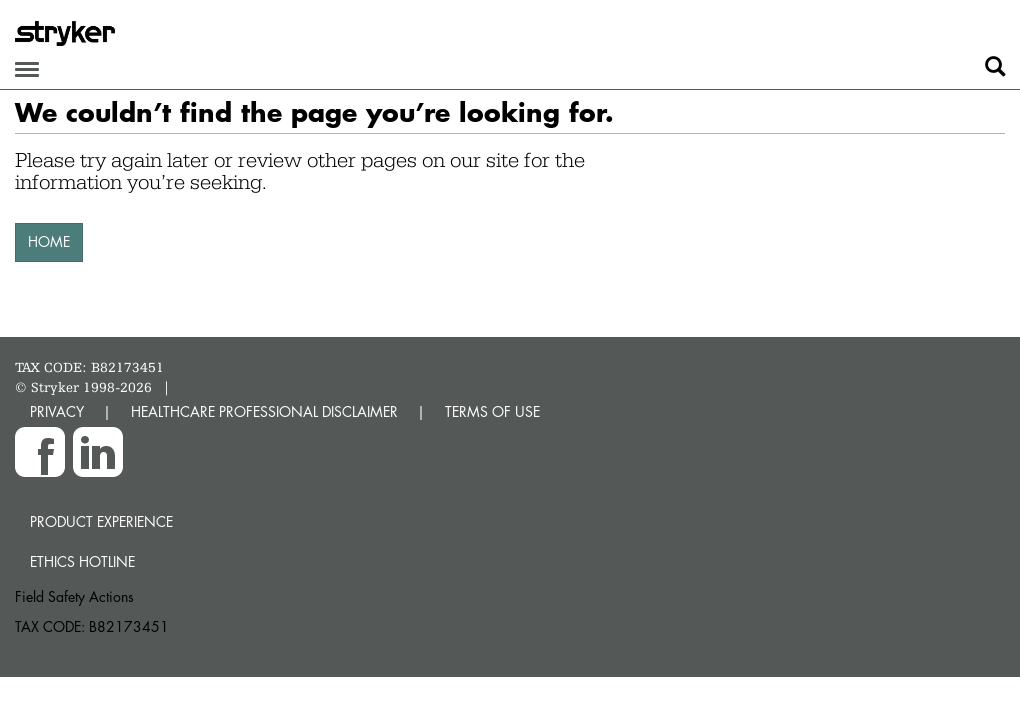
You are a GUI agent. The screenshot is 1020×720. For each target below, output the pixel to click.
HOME (49, 241)
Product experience (101, 521)
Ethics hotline (82, 561)
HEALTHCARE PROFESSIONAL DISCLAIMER (264, 411)
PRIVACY (57, 411)
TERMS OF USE (492, 411)
